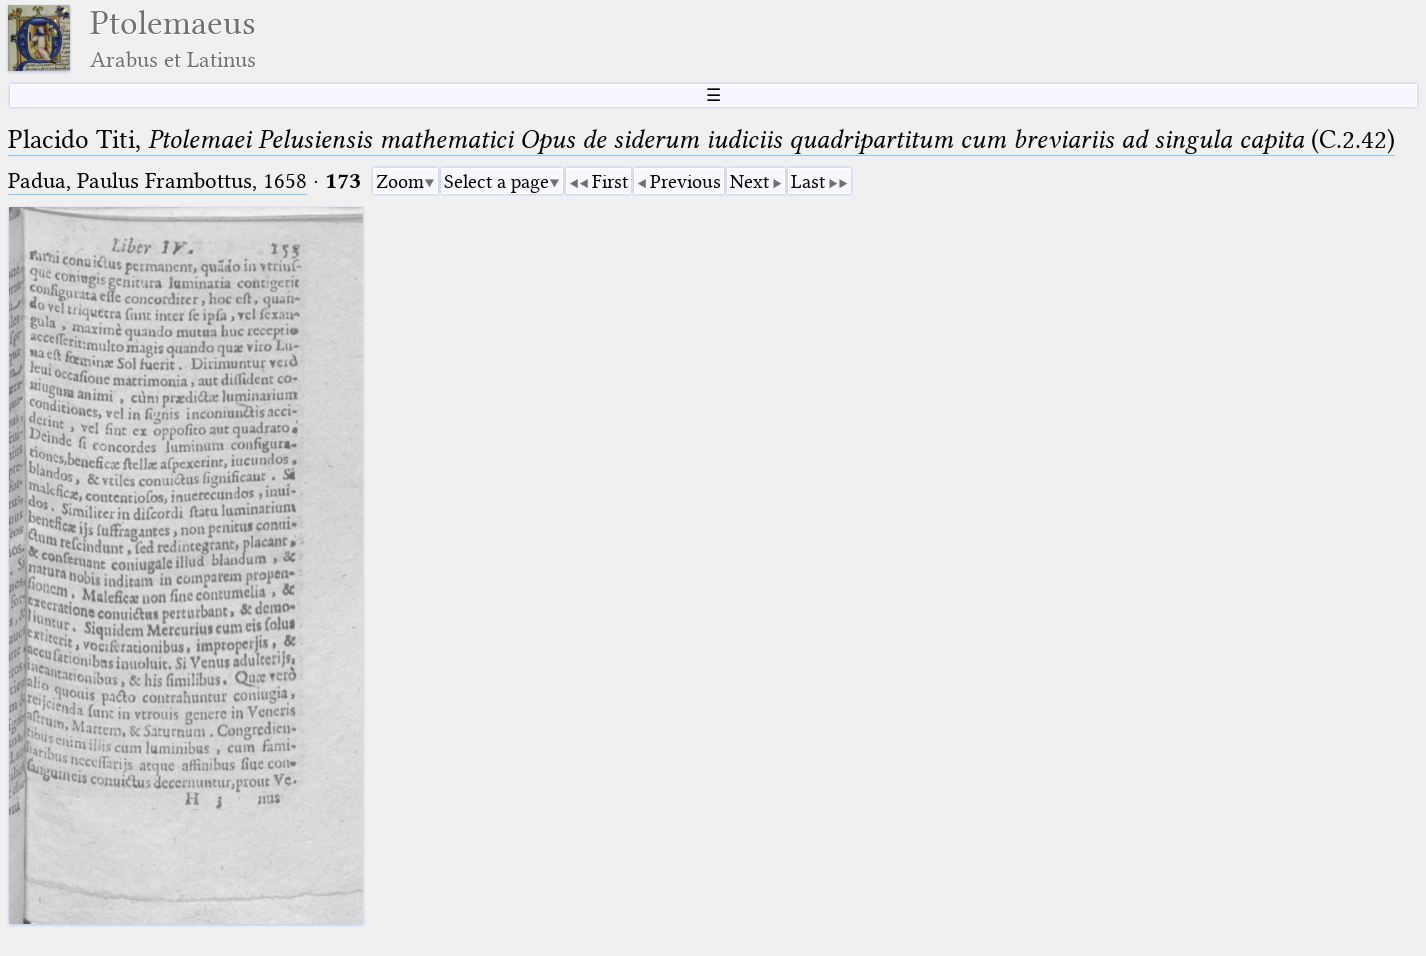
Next (749, 181)
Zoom (400, 181)
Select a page (496, 181)
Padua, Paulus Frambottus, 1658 (157, 180)
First (610, 181)
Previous (685, 181)
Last (808, 181)
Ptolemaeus (173, 38)
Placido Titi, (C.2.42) (701, 139)
